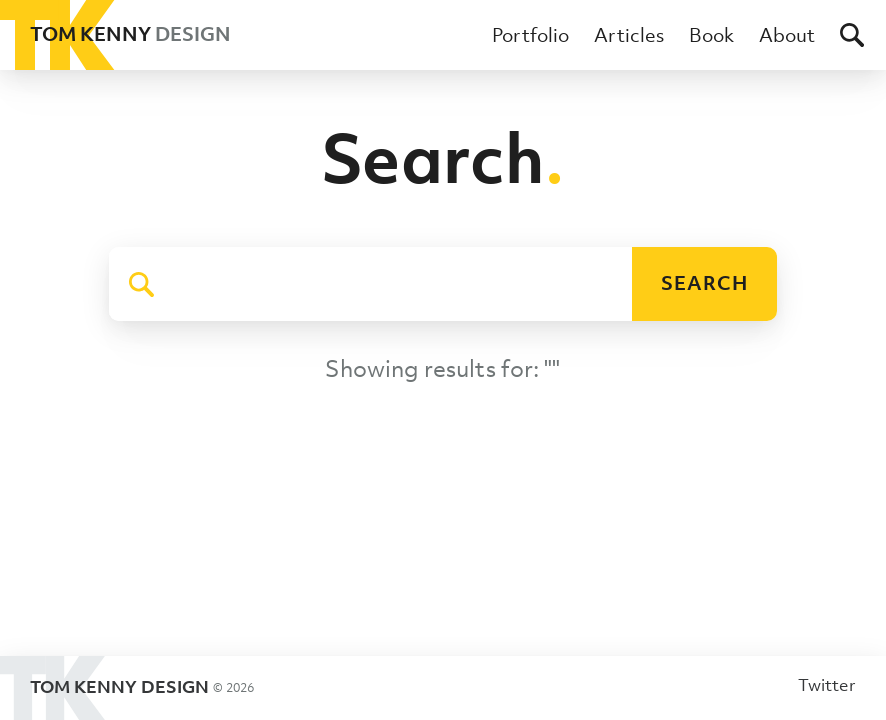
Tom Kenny (115, 35)
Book (711, 35)
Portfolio (530, 35)
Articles (629, 35)
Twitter (827, 685)
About (787, 35)
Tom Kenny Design (127, 688)
